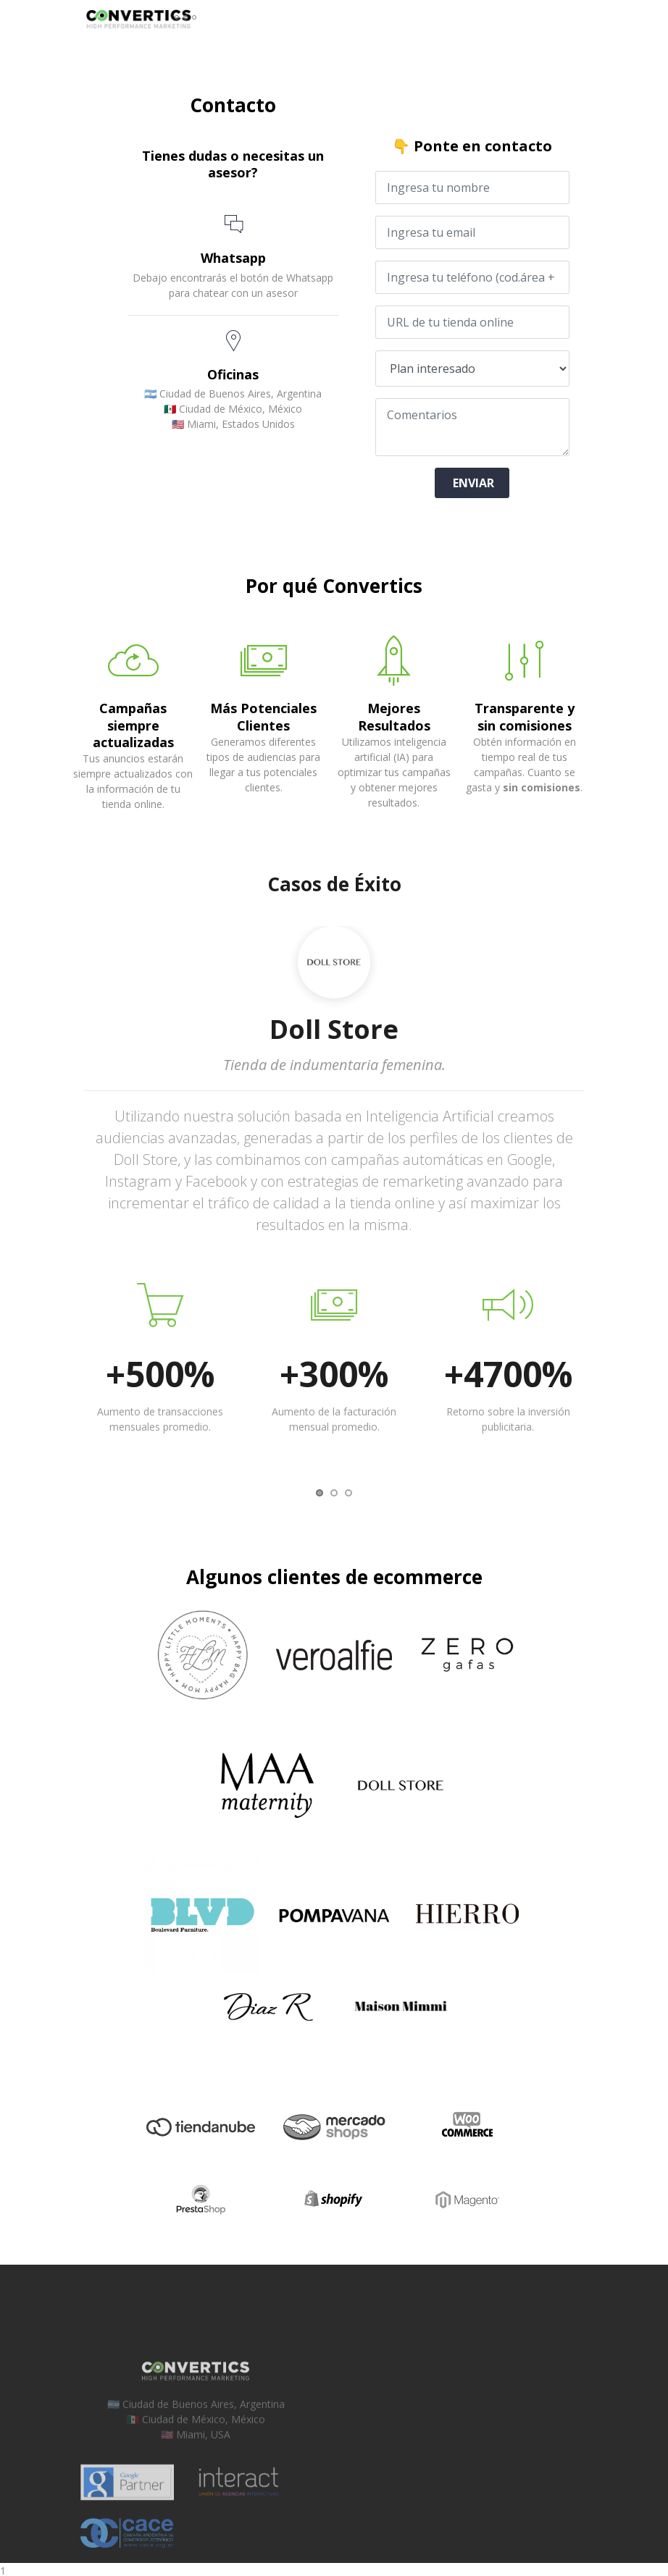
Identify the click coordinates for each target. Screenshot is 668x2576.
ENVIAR (472, 481)
